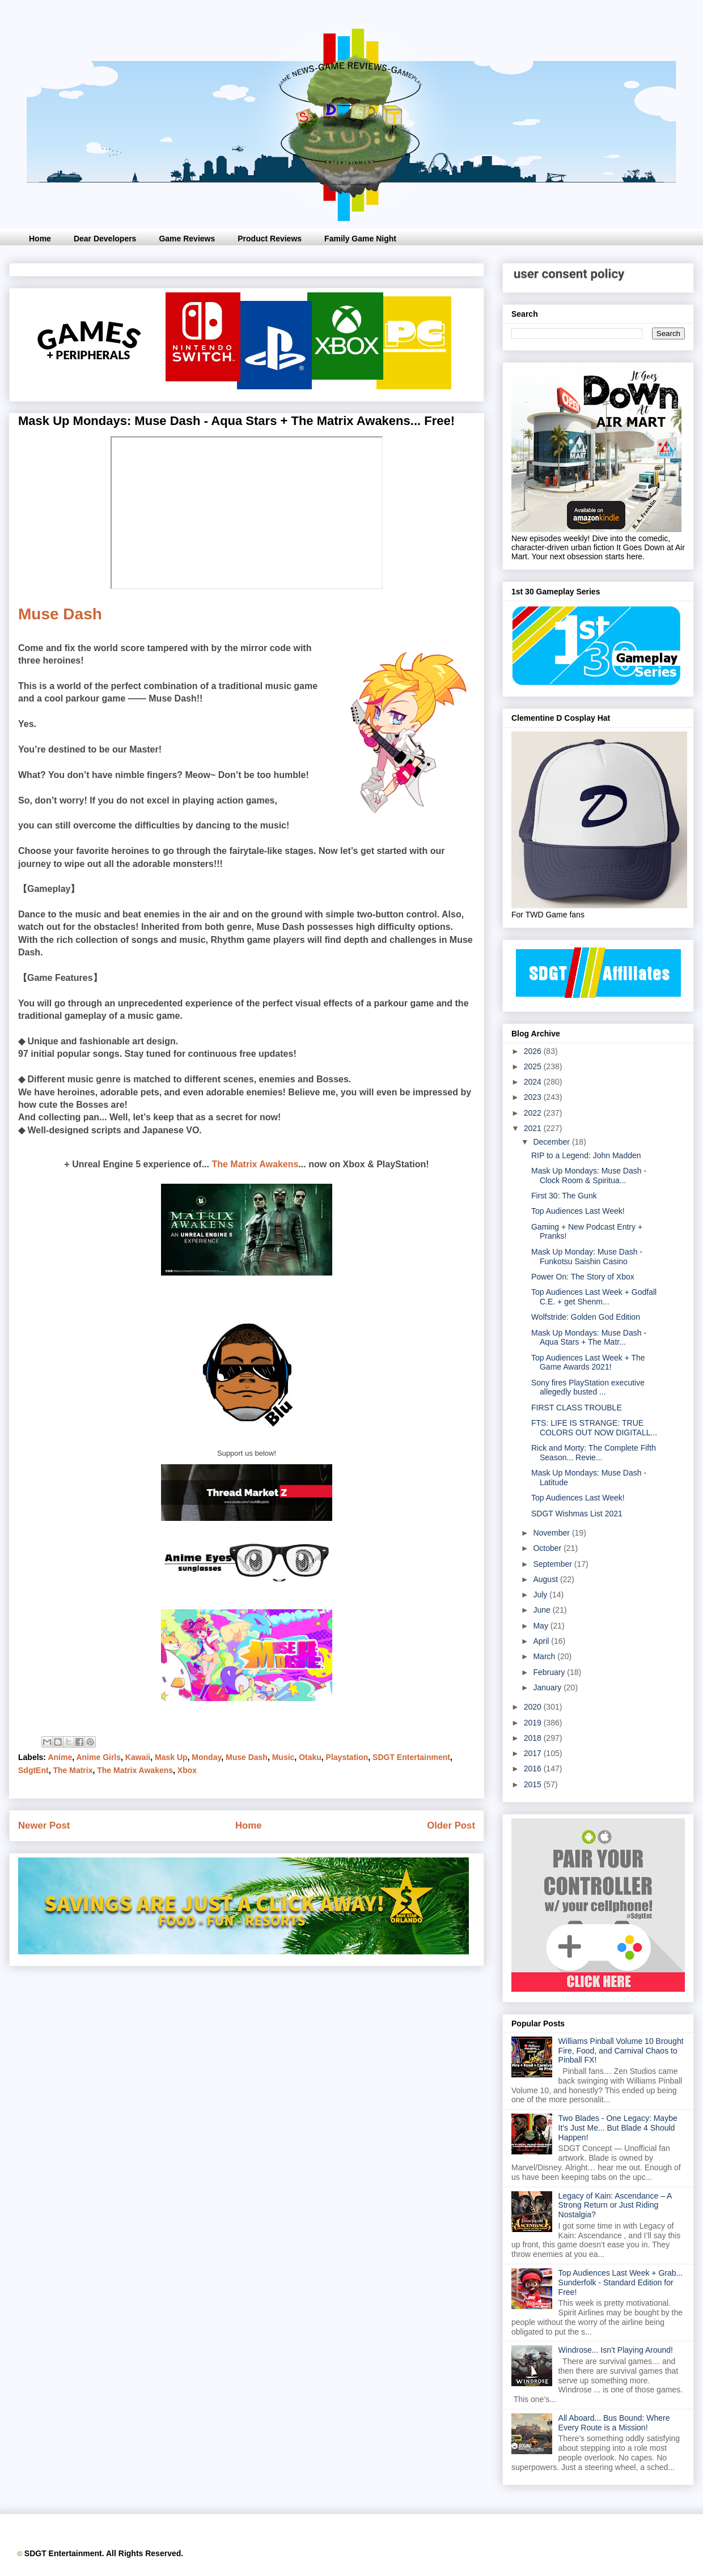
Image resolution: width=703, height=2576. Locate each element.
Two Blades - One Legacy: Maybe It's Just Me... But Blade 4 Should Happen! (617, 2128)
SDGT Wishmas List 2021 (576, 1513)
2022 (534, 1112)
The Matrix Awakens (254, 1164)
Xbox (187, 1770)
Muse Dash (60, 614)
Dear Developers (105, 238)
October (548, 1548)
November (552, 1532)
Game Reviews (187, 238)
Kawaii (137, 1757)
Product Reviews (270, 238)
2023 (534, 1097)
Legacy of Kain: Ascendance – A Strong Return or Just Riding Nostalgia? (615, 2205)
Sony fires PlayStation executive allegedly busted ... (588, 1387)
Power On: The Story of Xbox (582, 1276)
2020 (534, 1706)
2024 (534, 1081)
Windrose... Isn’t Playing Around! (615, 2349)
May (541, 1625)
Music (283, 1757)
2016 (534, 1768)
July (541, 1594)
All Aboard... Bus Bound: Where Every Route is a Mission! (614, 2422)
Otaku (310, 1757)
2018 (534, 1737)
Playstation (347, 1757)
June (542, 1609)
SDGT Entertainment (411, 1757)
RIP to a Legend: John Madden (586, 1155)
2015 (534, 1784)
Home (40, 238)
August (546, 1579)
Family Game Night (360, 238)
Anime (60, 1757)
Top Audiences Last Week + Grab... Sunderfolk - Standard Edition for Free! (620, 2282)
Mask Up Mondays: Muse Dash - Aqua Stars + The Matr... (588, 1337)
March (545, 1656)
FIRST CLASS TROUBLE (576, 1407)
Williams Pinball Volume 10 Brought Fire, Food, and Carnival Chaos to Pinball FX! (621, 2051)
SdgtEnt (33, 1770)
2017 (534, 1753)
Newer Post (44, 1825)
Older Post (451, 1825)
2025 (534, 1066)
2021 (534, 1128)
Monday (206, 1757)
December (552, 1141)
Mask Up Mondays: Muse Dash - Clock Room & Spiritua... (588, 1175)
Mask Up (171, 1757)
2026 (534, 1051)
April (542, 1641)
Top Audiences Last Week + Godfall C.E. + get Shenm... (594, 1296)
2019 (534, 1722)
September (553, 1563)
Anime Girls (98, 1757)
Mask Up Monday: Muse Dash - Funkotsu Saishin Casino (586, 1256)
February (550, 1672)
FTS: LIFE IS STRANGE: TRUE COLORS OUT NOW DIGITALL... (594, 1427)
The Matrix (72, 1770)
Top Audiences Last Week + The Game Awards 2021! (588, 1362)
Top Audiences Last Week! (578, 1210)
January (548, 1687)
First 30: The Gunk (564, 1195)
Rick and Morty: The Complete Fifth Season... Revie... (593, 1452)
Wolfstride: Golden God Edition (585, 1316)
